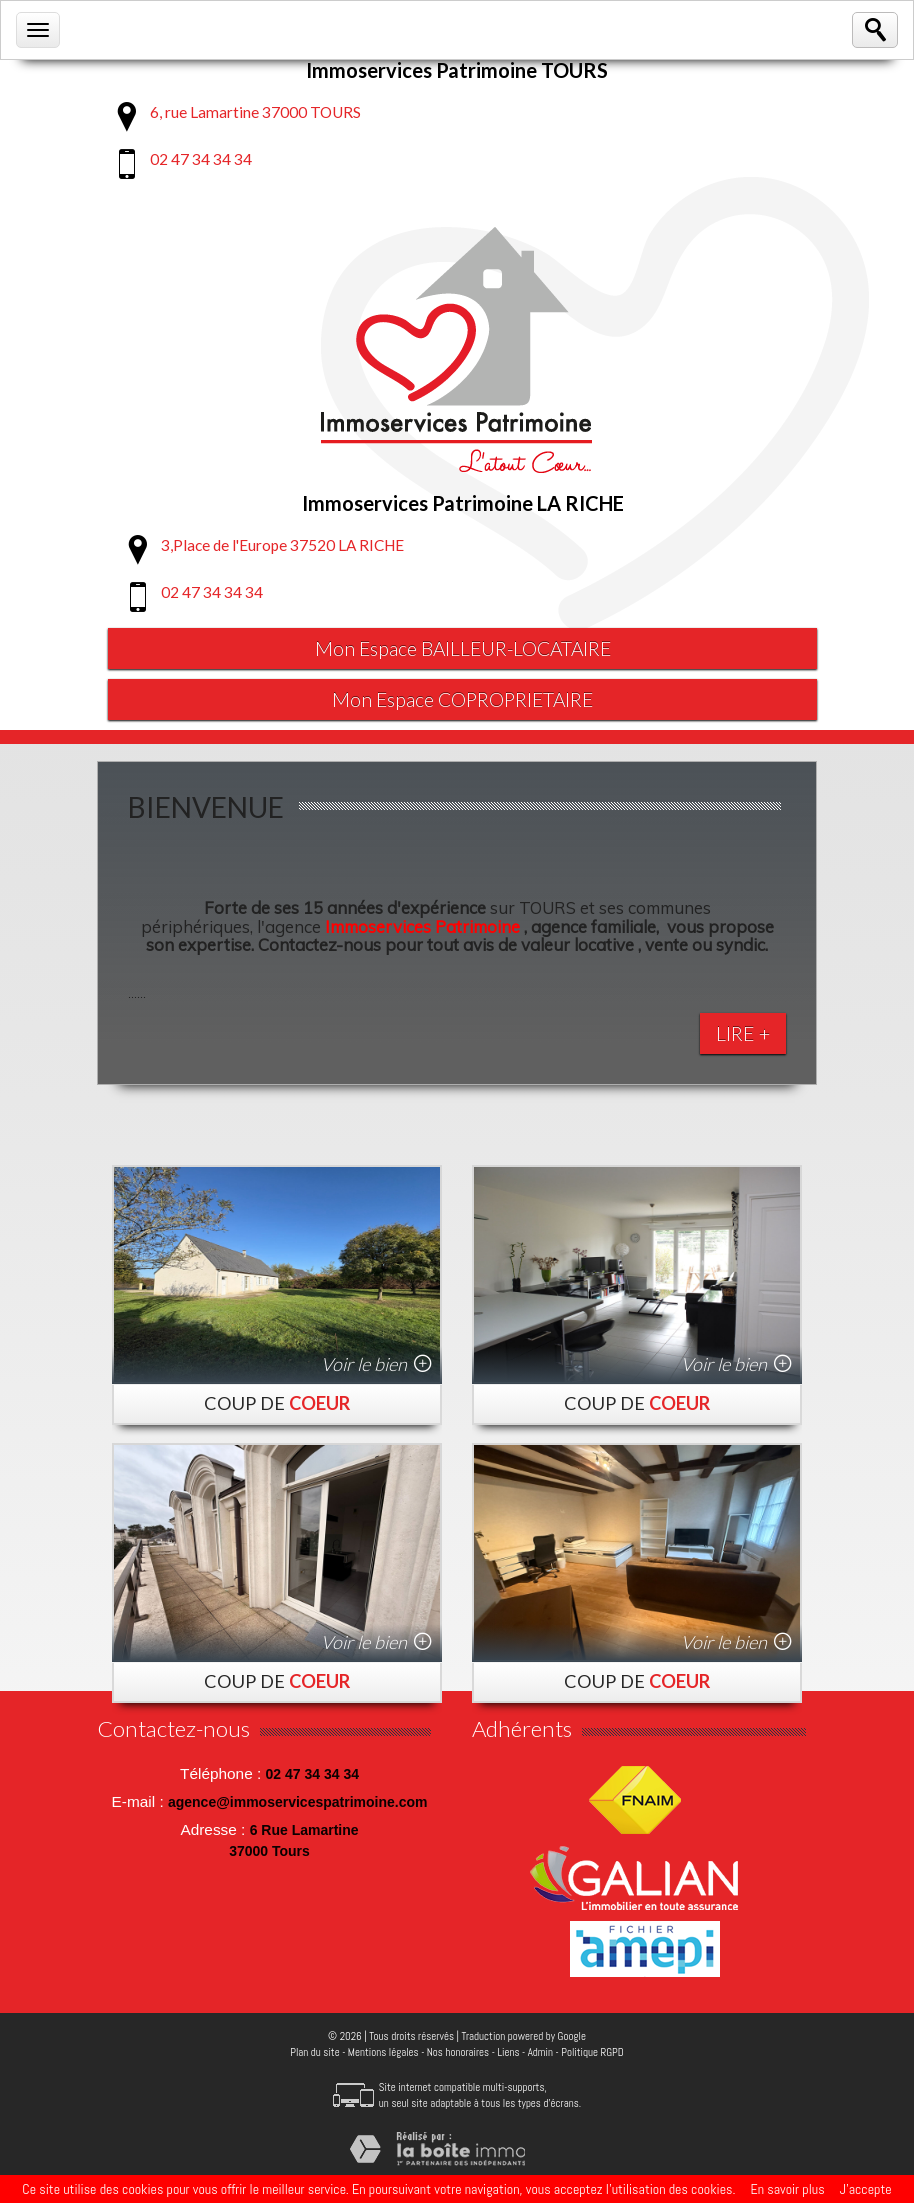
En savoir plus (787, 2189)
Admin (540, 2054)
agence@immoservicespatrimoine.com (298, 1804)
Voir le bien (364, 1366)
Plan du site (314, 2054)
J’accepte (866, 2189)
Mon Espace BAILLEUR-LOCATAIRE (463, 649)
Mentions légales (383, 2054)
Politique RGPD (592, 2054)
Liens (508, 2054)
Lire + (743, 1035)
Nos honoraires (458, 2054)
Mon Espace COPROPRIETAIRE (463, 701)
